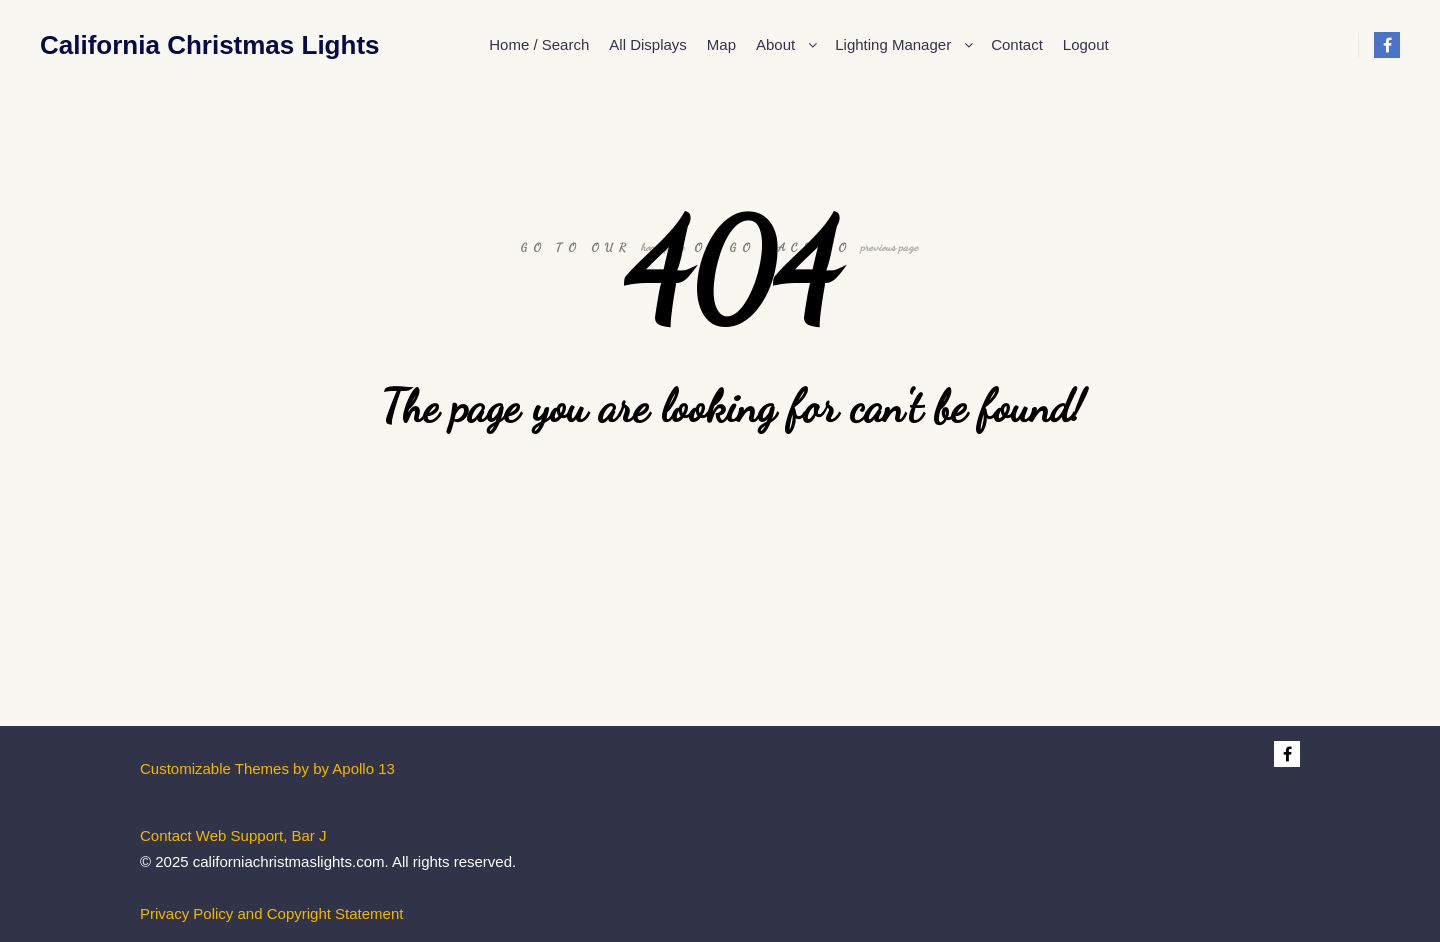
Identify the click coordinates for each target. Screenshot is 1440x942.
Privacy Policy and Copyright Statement (271, 913)
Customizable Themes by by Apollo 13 (267, 768)
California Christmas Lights (140, 45)
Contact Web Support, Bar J (233, 835)
